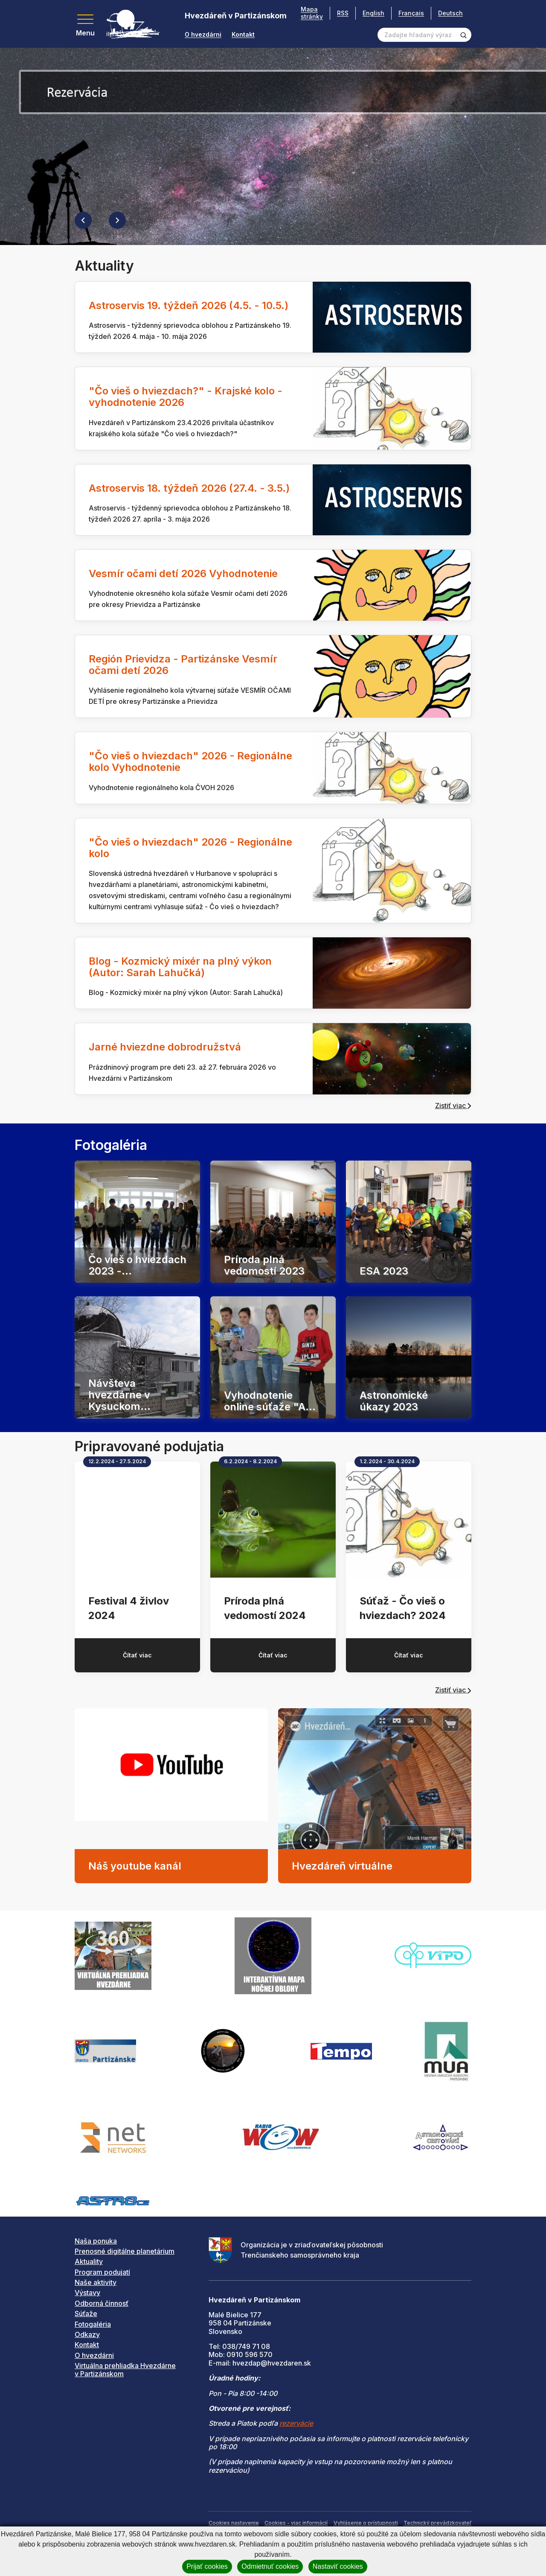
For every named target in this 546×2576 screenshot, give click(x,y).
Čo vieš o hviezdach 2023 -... (137, 1265)
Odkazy (87, 2334)
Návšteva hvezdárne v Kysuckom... (119, 1394)
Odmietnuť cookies (270, 2566)
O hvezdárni (203, 34)
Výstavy (87, 2292)
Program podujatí (102, 2272)
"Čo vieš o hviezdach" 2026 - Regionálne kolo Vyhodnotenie (190, 761)
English (373, 13)
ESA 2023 (384, 1270)
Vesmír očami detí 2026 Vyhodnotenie (183, 573)
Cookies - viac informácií (296, 2523)
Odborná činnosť (101, 2303)
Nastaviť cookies (338, 2566)
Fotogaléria (93, 2324)
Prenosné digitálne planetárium (124, 2251)
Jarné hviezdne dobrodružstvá (165, 1047)
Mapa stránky (312, 13)
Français (411, 13)
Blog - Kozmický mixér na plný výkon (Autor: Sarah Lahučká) (180, 967)
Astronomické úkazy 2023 (394, 1400)
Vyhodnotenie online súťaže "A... (270, 1400)
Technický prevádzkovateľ (437, 2523)
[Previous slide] (83, 220)
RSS (343, 13)
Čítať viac (137, 1655)
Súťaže (86, 2313)
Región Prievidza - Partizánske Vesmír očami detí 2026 (183, 665)
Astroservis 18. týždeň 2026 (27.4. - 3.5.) (189, 488)
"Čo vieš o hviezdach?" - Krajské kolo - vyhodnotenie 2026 (185, 396)
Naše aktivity (95, 2282)
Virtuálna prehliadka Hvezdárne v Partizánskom (125, 2369)
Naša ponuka (96, 2241)
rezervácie (296, 2423)
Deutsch (450, 13)
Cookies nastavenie (234, 2523)
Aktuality (89, 2261)
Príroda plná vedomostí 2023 (264, 1265)
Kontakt (243, 34)
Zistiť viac (453, 1106)
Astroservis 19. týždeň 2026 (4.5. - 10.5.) (188, 305)
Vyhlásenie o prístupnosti (366, 2523)
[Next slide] (117, 220)
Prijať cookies (207, 2566)
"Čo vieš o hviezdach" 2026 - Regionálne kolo (190, 848)
